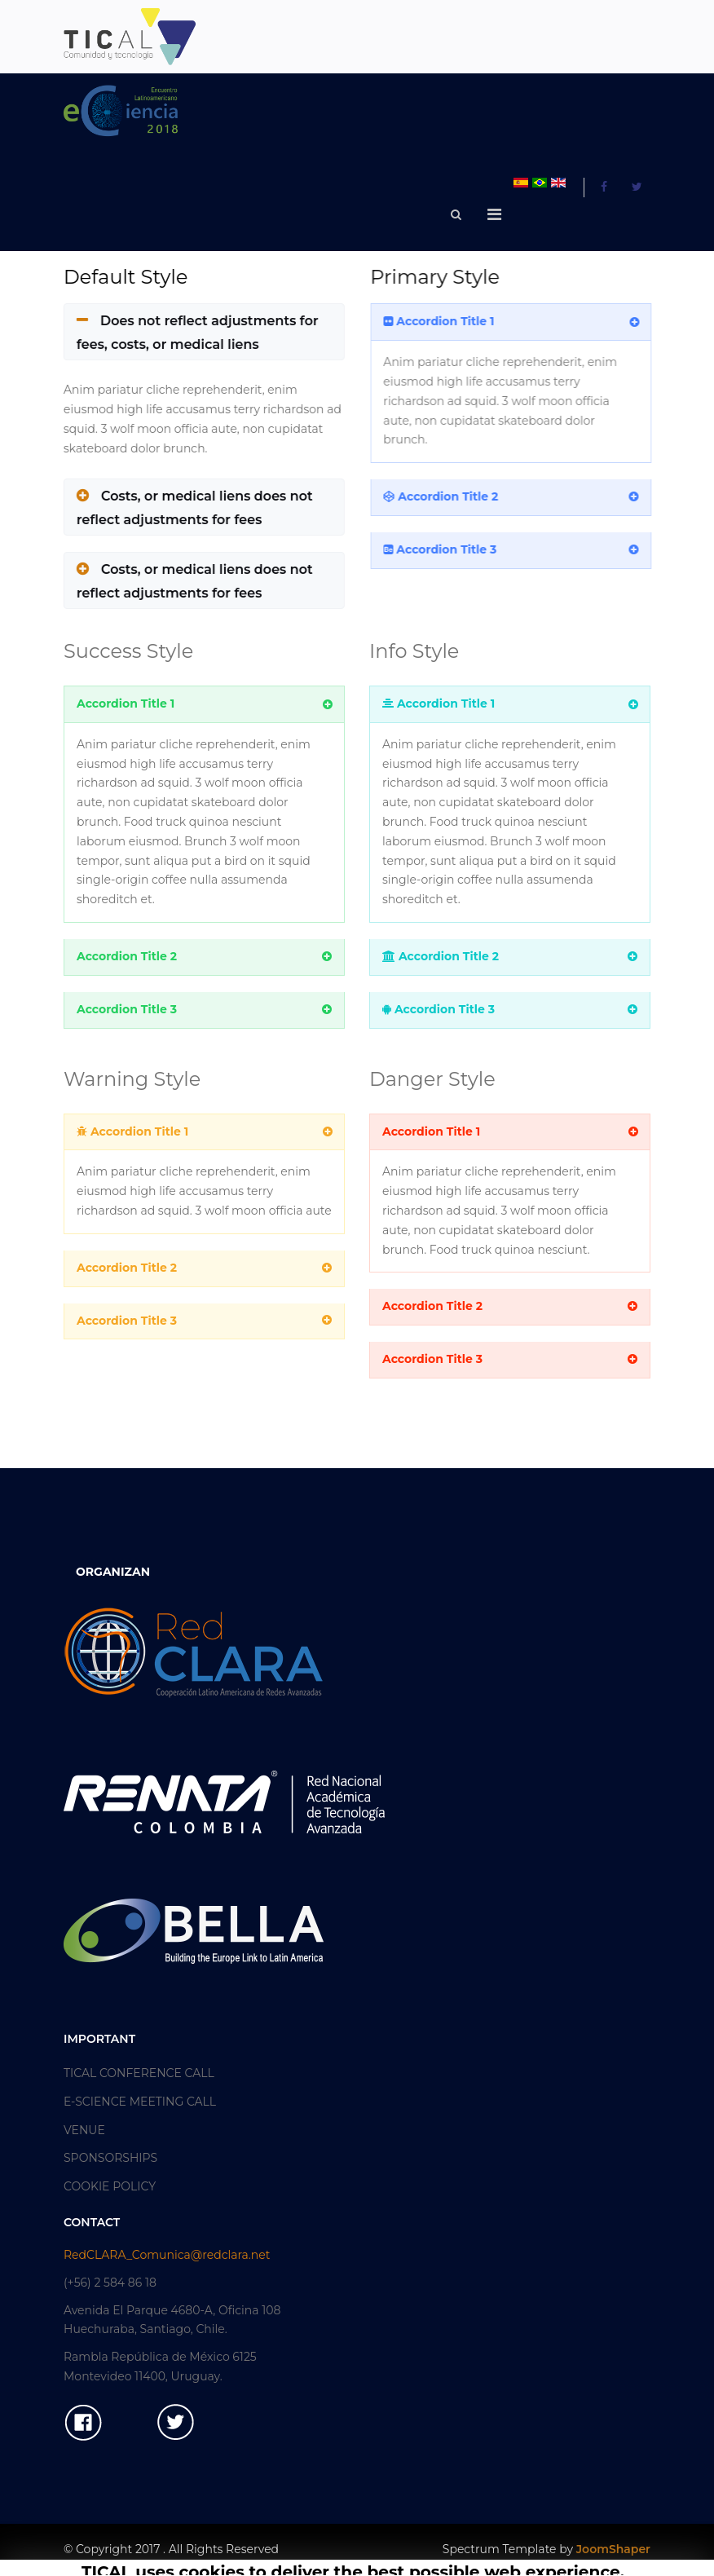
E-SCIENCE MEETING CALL (140, 2101)
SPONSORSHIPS (110, 2157)
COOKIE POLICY (110, 2186)
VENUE (84, 2130)
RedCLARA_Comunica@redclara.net (167, 2254)
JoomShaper (613, 2549)
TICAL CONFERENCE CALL (139, 2073)
